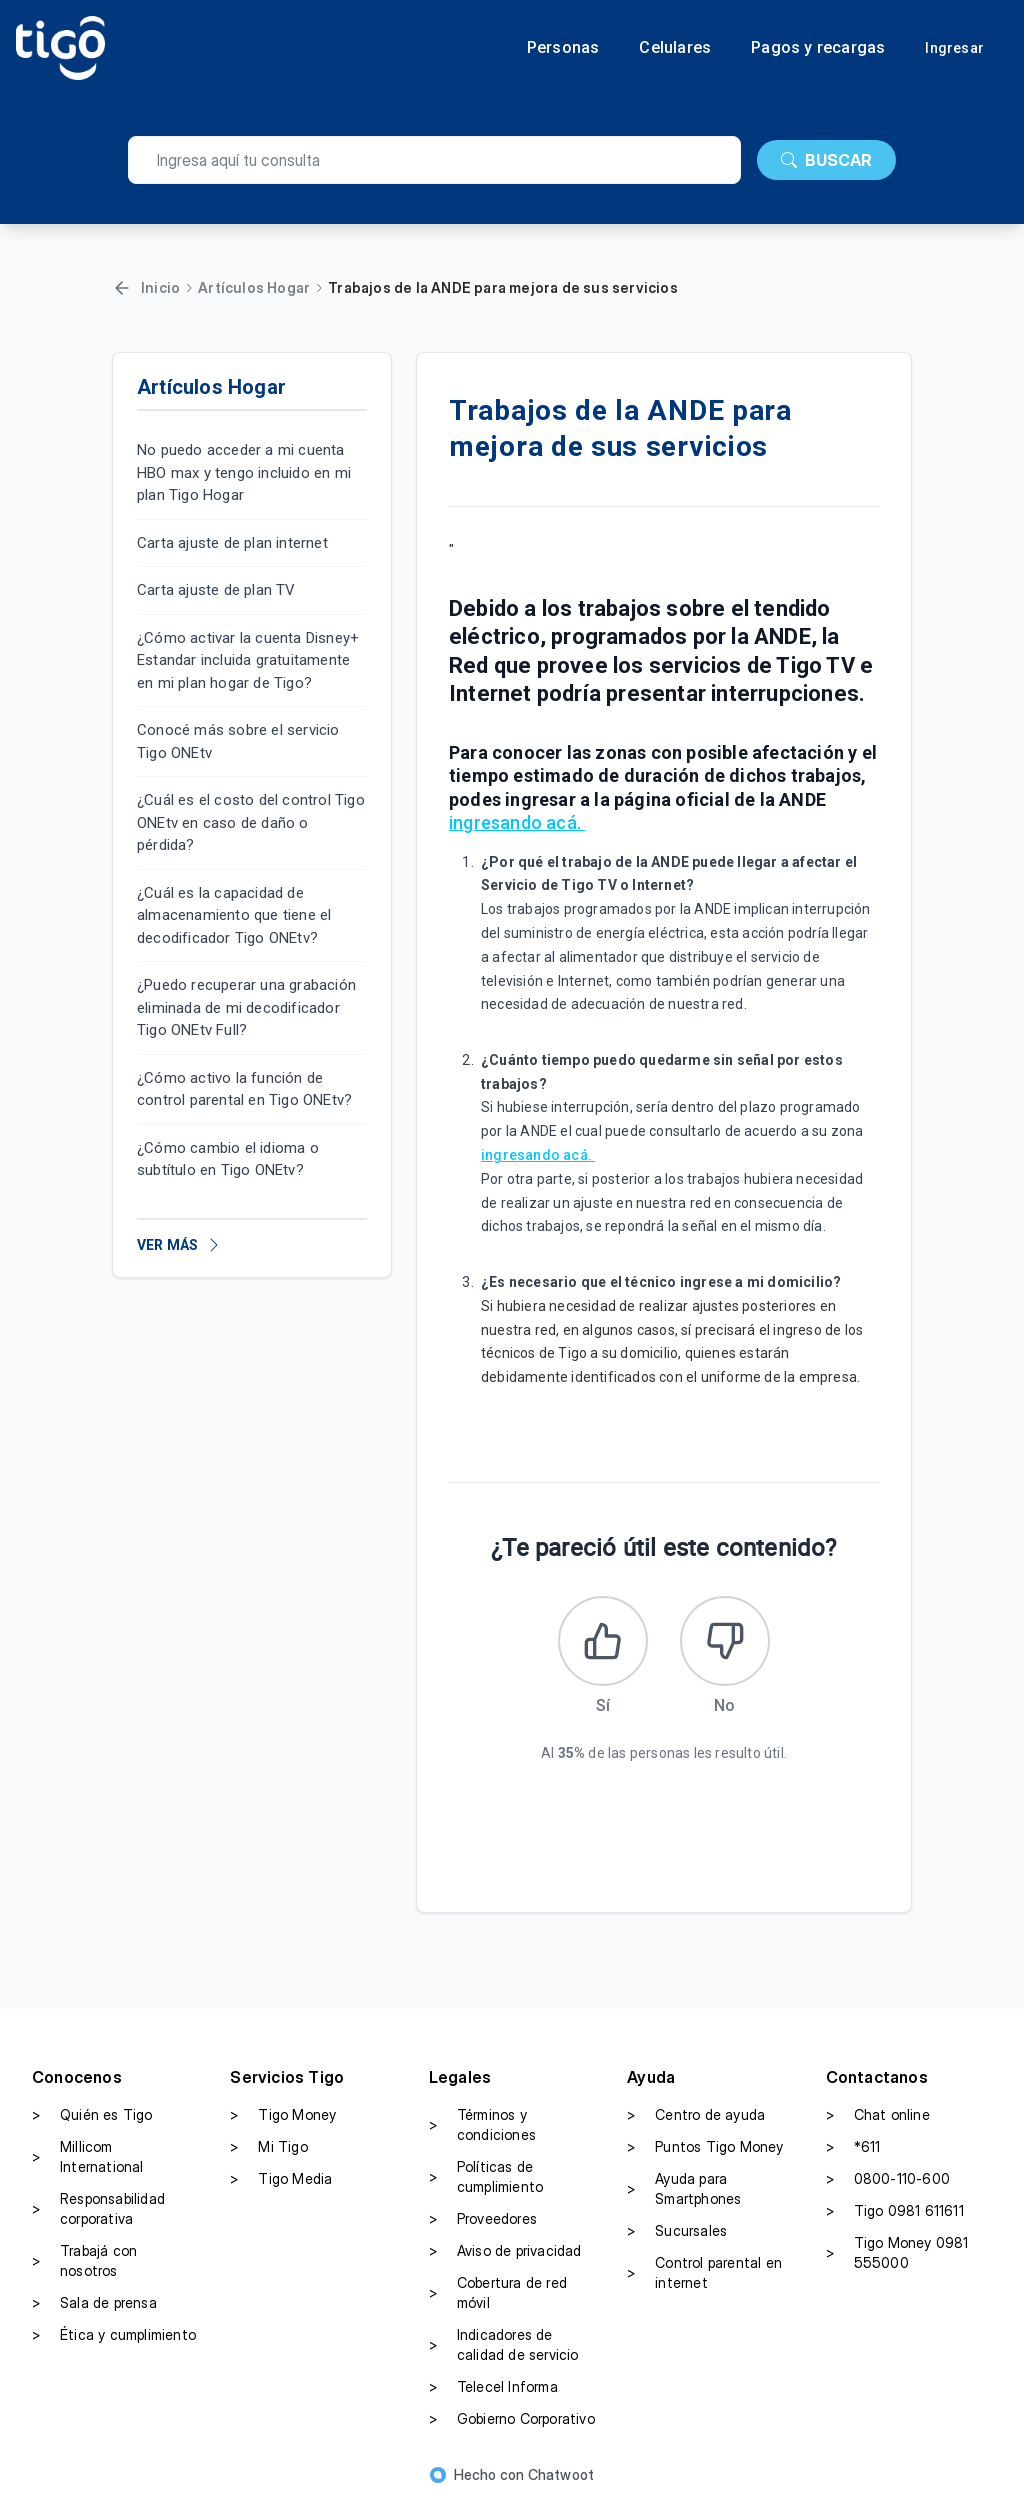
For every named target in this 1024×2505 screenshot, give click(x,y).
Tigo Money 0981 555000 (897, 2252)
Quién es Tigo (92, 2115)
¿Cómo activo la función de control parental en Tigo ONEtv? (244, 1089)
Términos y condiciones (482, 2124)
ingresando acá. (517, 822)
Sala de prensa (94, 2303)
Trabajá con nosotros (84, 2260)
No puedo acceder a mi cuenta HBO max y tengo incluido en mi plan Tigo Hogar (244, 472)
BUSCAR (826, 160)
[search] (434, 160)
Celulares (675, 48)
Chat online (878, 2115)
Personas (563, 48)
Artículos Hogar (254, 287)
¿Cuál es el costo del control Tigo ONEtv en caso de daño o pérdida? (251, 822)
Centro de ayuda (696, 2115)
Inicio (160, 287)
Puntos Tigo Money (705, 2147)
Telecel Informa (493, 2387)
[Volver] (122, 288)
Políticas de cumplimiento (486, 2176)
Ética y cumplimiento (114, 2335)
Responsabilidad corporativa (98, 2208)
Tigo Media (281, 2179)
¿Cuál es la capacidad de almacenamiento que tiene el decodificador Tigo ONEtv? (234, 915)
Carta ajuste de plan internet (232, 543)
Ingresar (954, 48)
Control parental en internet (704, 2272)
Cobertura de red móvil (498, 2292)
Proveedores (483, 2219)
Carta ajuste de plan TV (216, 590)
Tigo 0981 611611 (895, 2211)
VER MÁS (179, 1245)
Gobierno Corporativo (512, 2419)
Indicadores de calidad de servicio (504, 2344)
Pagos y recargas (818, 48)
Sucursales (677, 2231)
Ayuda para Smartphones (684, 2188)
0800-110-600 (888, 2179)
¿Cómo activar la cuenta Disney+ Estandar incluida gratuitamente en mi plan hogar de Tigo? (248, 660)
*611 (853, 2147)
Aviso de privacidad (505, 2251)
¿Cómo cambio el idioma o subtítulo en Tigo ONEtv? (228, 1159)
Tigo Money (283, 2115)
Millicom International (88, 2156)
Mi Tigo (268, 2147)
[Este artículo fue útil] (603, 1641)
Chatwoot (561, 2474)
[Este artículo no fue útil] (725, 1641)
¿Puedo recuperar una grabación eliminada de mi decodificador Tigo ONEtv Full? (246, 1007)
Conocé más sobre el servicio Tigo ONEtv (238, 741)
